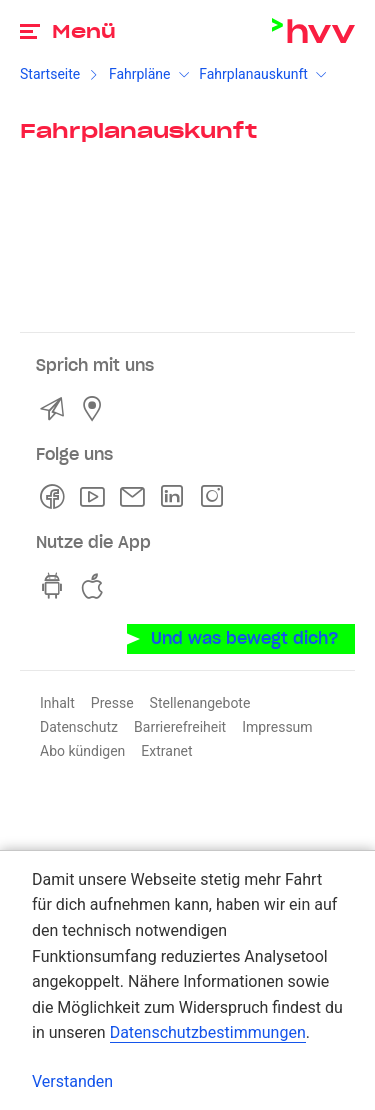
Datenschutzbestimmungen (208, 1032)
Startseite (50, 74)
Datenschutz (79, 727)
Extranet (166, 751)
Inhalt (57, 703)
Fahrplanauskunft (253, 74)
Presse (112, 703)
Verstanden (72, 1081)
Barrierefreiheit (180, 727)
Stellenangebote (200, 703)
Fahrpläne (140, 74)
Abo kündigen (82, 751)
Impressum (277, 727)
